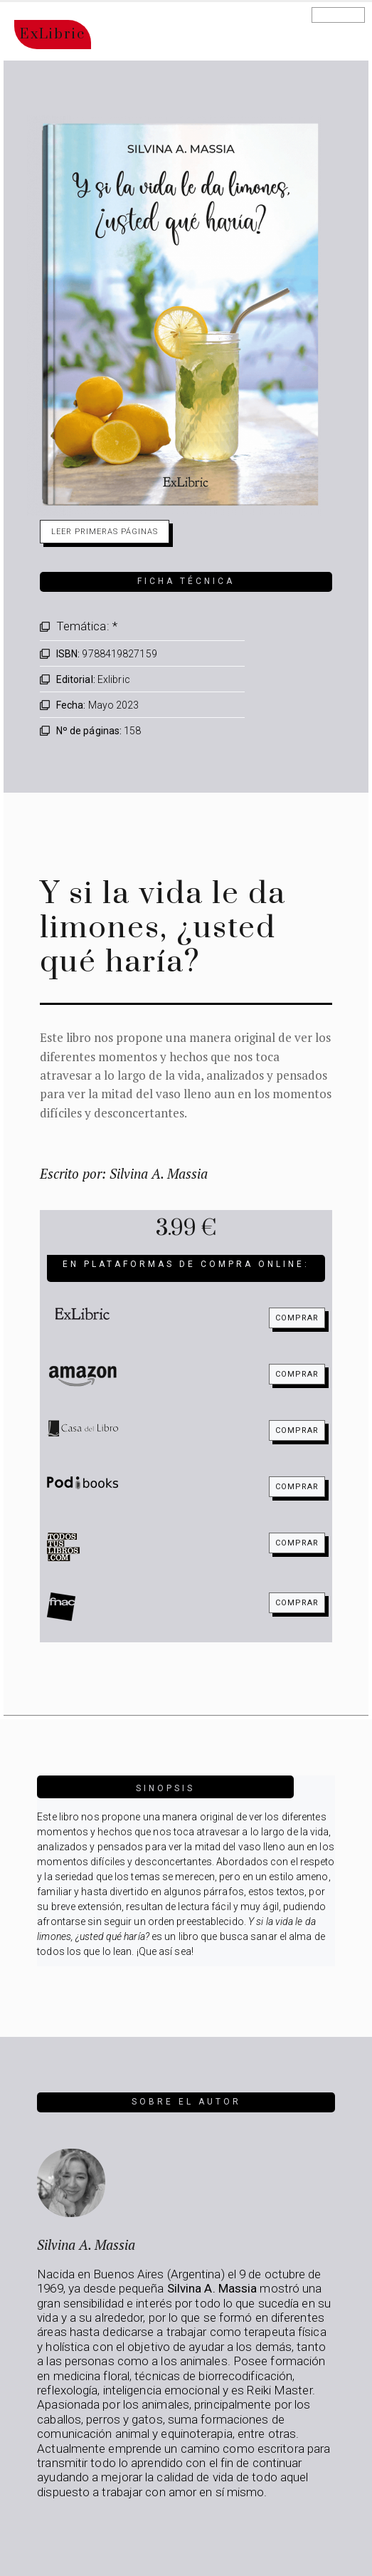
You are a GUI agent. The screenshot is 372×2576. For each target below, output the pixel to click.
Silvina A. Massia (86, 2244)
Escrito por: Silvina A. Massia (124, 1173)
